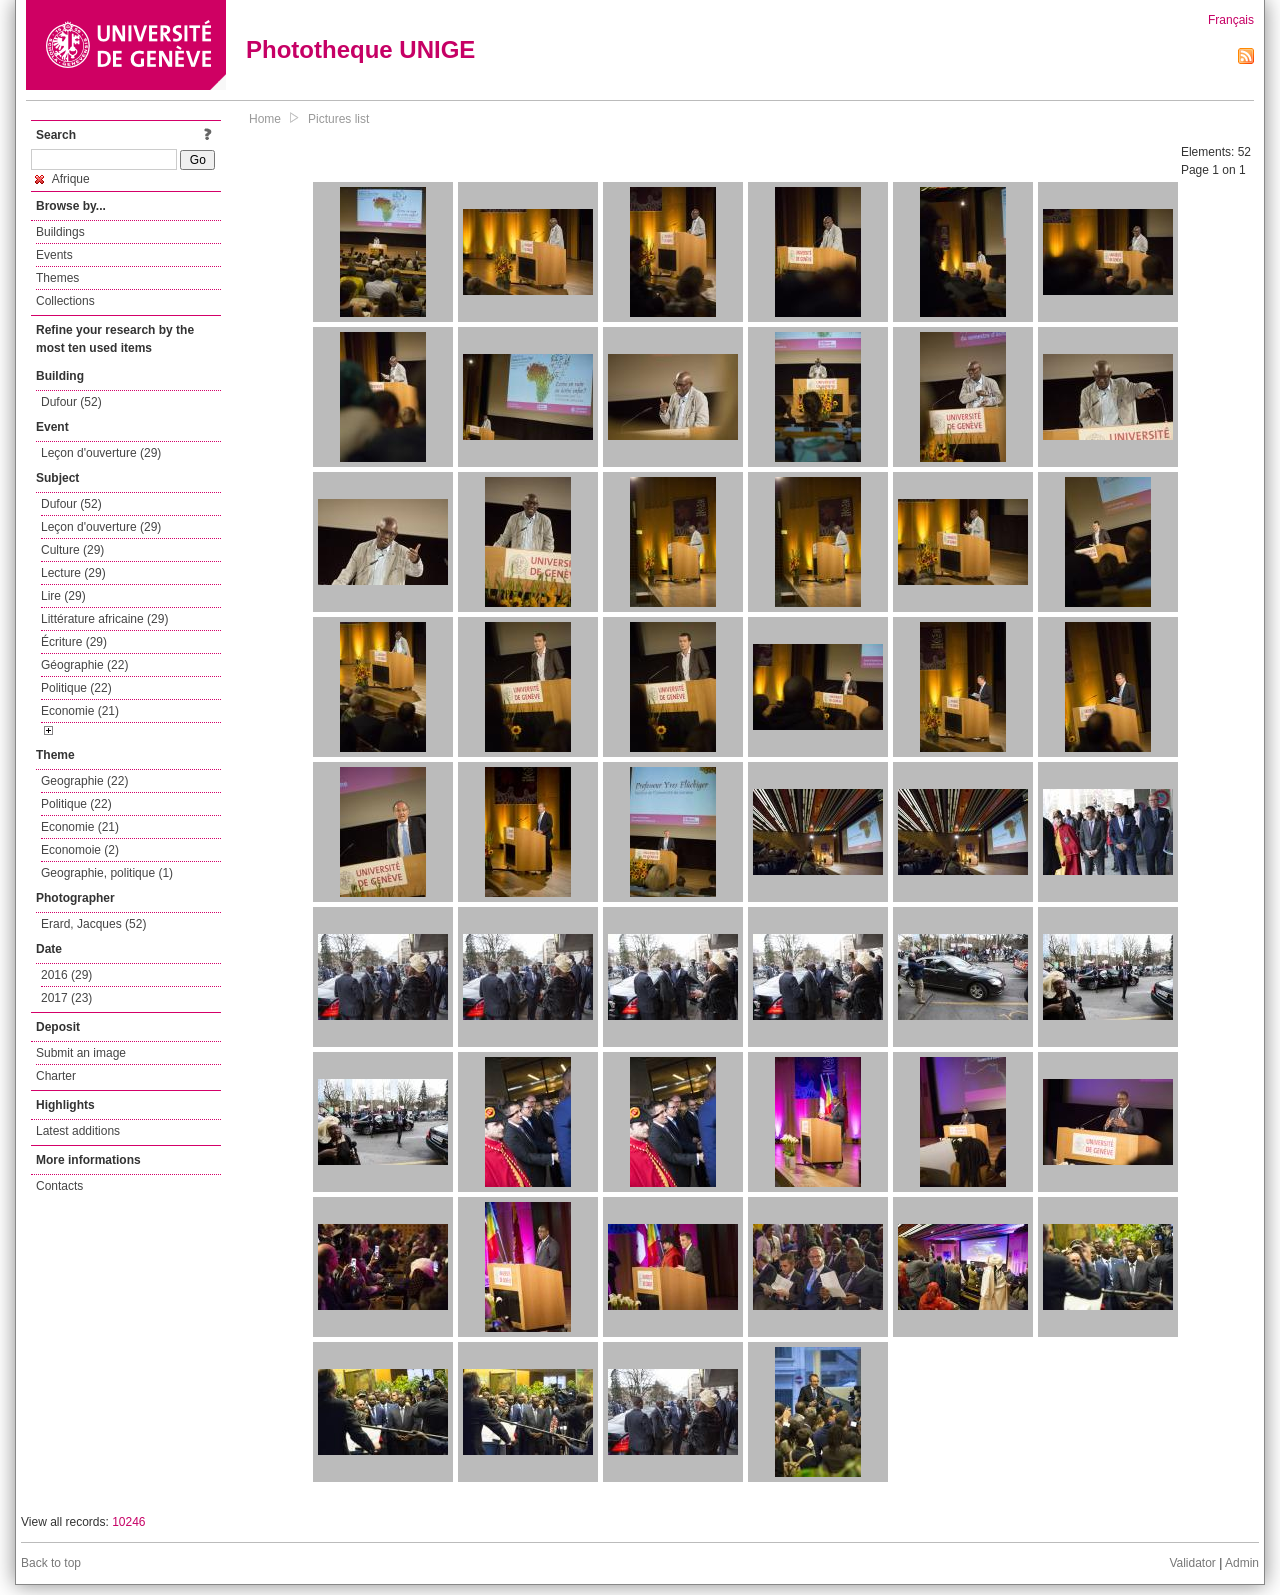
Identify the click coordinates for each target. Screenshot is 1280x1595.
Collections (65, 301)
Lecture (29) (73, 573)
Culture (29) (72, 550)
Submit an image (81, 1053)
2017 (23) (66, 998)
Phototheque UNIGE (360, 49)
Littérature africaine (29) (104, 619)
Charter (56, 1076)
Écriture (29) (74, 642)
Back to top (51, 1563)
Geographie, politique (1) (107, 873)
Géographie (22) (84, 665)
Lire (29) (63, 596)
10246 (128, 1522)
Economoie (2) (80, 850)
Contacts (59, 1186)
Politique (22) (76, 688)
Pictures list (338, 119)
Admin (1242, 1563)
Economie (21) (80, 711)
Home (265, 119)
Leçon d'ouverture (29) (101, 453)
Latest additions (78, 1131)
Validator (1192, 1563)
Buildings (60, 232)
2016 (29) (66, 975)
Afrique (62, 179)
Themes (57, 278)
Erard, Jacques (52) (93, 924)
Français (1231, 20)
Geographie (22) (84, 781)
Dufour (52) (71, 402)
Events (54, 255)
